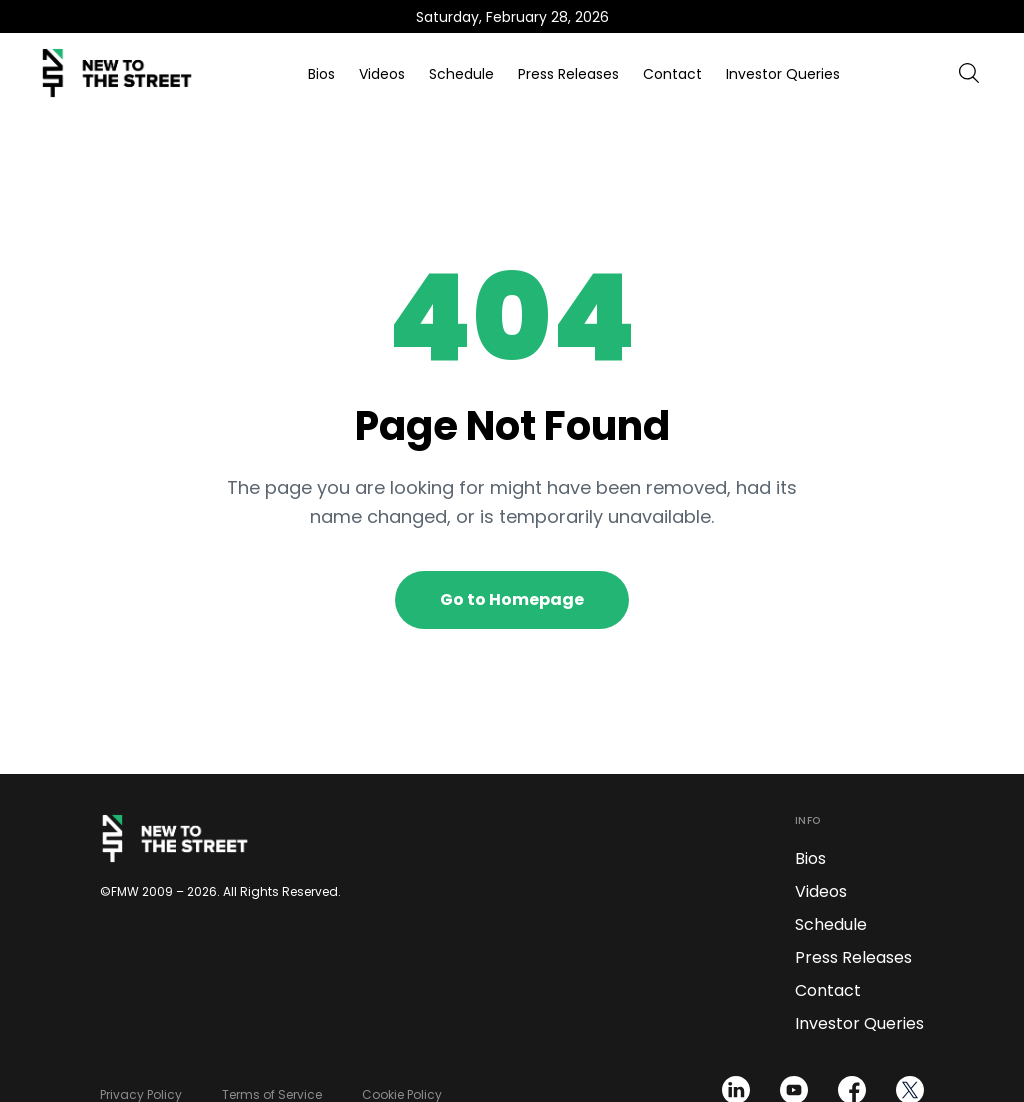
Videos (382, 74)
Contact (672, 74)
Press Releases (568, 74)
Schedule (461, 74)
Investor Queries (783, 74)
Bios (321, 74)
